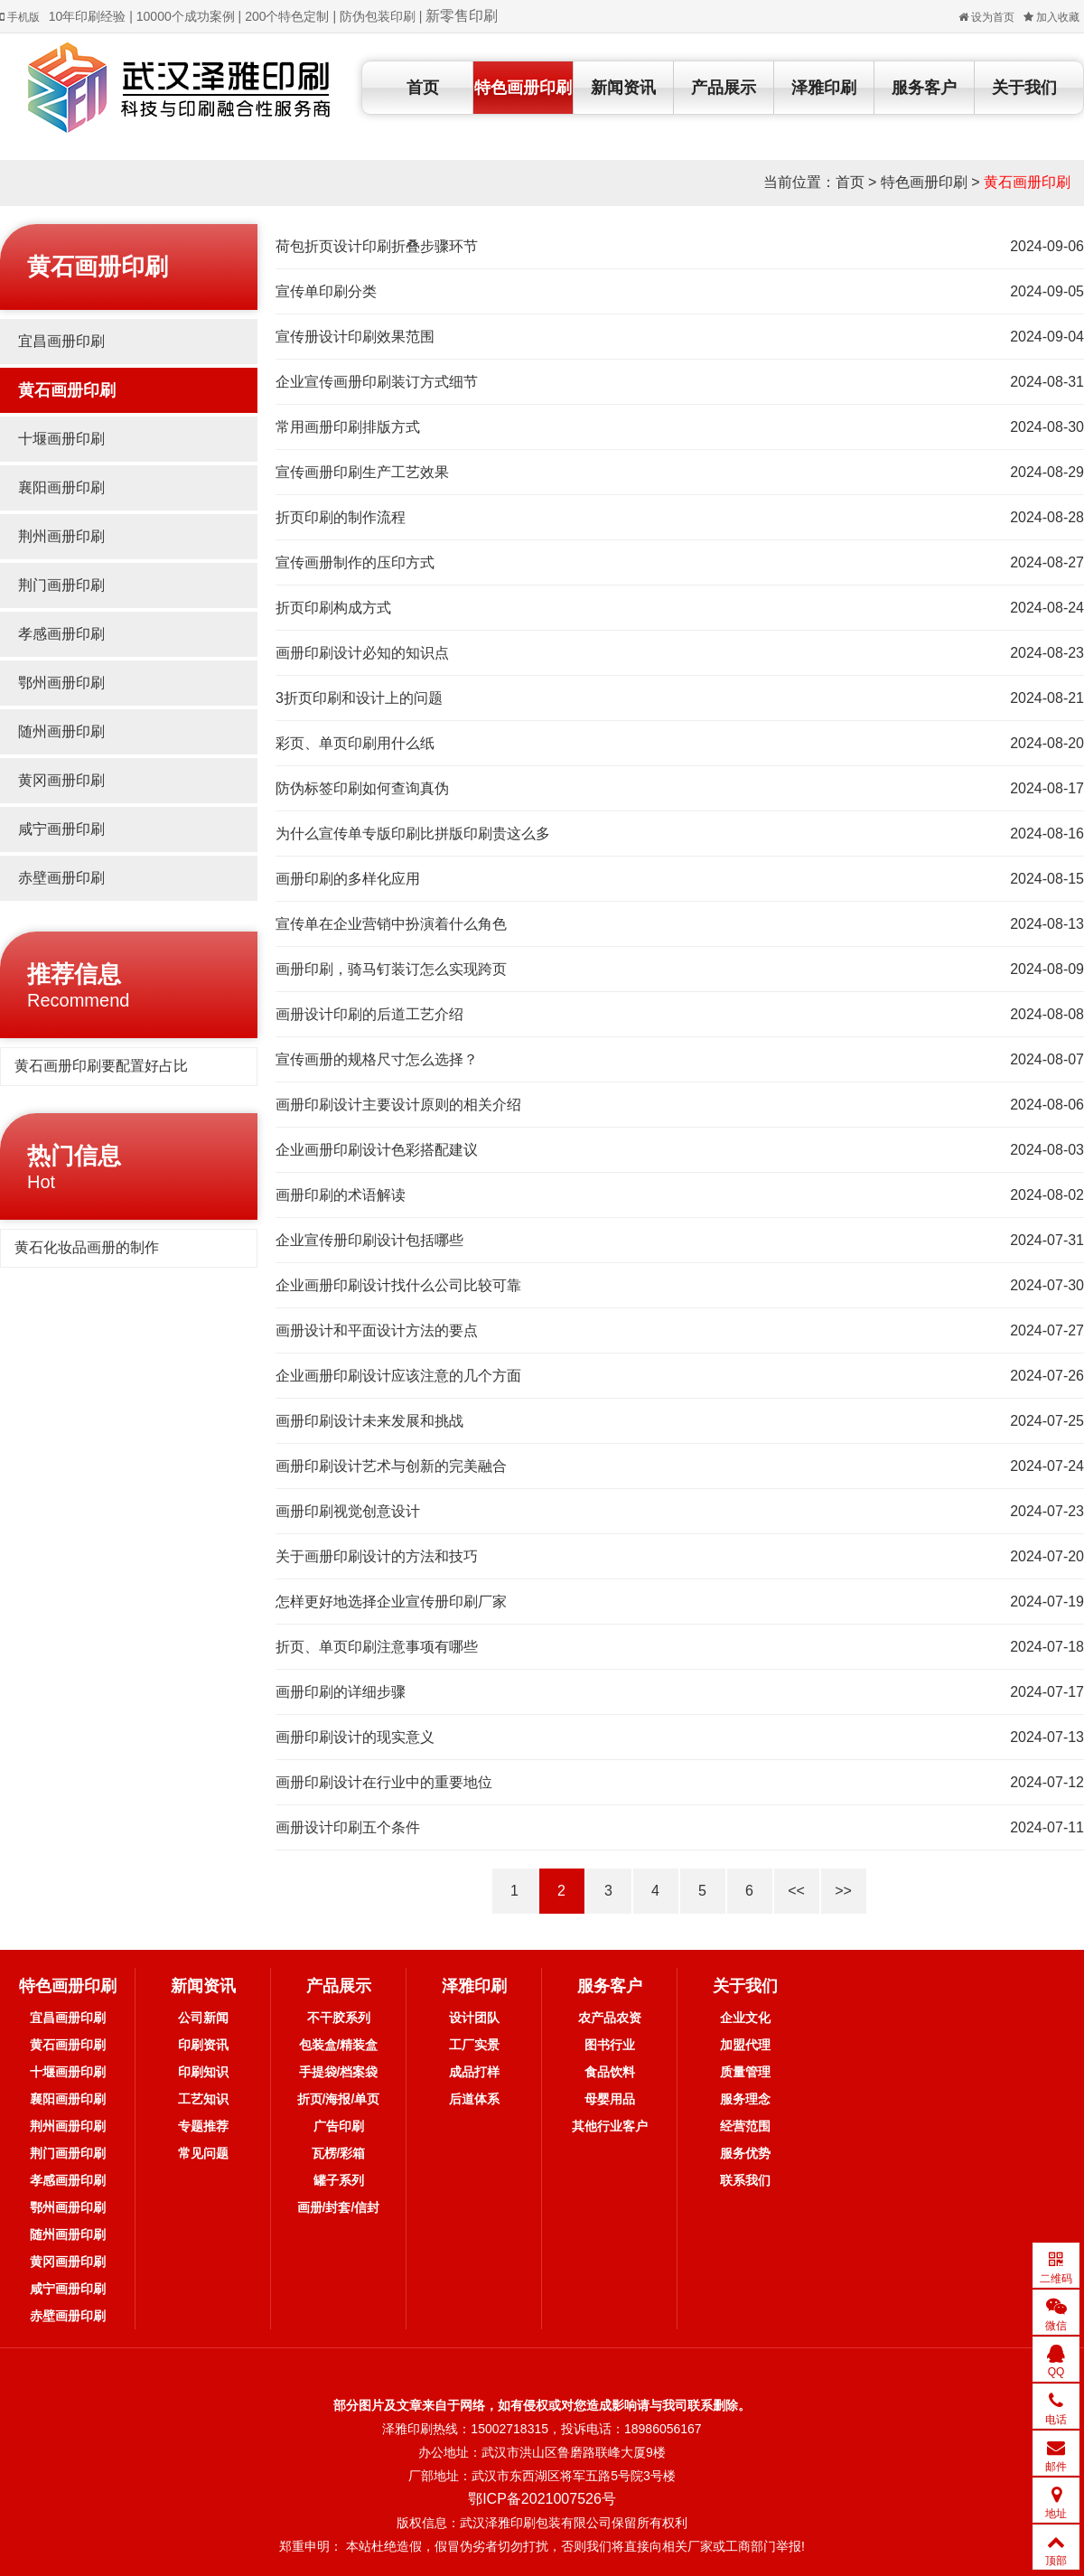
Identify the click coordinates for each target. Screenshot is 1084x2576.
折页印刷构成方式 (333, 607)
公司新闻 (203, 2017)
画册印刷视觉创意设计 (348, 1511)
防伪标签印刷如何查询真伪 (362, 788)
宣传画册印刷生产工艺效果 (362, 472)
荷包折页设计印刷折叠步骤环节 (377, 246)
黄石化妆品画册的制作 (86, 1247)
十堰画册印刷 (61, 438)
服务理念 (745, 2099)
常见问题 (203, 2153)
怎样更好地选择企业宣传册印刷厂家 (391, 1601)
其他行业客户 (610, 2126)
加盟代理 (745, 2044)
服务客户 (924, 88)
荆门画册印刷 (61, 585)
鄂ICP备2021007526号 (542, 2498)
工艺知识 (203, 2099)
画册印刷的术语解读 (341, 1195)
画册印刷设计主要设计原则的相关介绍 (398, 1104)
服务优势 (745, 2153)
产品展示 (723, 88)
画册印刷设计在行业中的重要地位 (384, 1782)
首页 (422, 88)
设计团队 (474, 2017)
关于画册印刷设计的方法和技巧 (377, 1556)
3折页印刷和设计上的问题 (359, 698)
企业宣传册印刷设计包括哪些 (369, 1240)
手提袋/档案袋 (338, 2072)
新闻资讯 (623, 88)
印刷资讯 (203, 2044)
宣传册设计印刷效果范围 (355, 336)
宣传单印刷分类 (326, 291)
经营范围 (745, 2126)
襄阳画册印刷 (61, 487)
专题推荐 (203, 2126)
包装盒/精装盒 (338, 2044)
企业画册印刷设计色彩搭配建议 (377, 1149)
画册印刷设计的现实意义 (355, 1737)
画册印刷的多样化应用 (348, 878)
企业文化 (745, 2017)
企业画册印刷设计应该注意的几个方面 (398, 1375)
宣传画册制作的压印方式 (355, 562)
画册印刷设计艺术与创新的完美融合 (391, 1466)
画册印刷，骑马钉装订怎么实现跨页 (391, 969)
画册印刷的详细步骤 (341, 1692)
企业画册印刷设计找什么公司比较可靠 (398, 1285)
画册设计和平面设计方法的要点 (377, 1330)
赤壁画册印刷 (61, 877)
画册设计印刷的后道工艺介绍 (369, 1014)
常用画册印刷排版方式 (348, 427)
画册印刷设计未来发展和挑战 (369, 1421)
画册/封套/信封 (338, 2207)
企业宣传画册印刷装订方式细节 (377, 381)
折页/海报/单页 (338, 2099)
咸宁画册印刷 (61, 829)
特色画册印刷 (523, 88)
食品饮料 (609, 2072)
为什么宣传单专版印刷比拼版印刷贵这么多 (413, 833)
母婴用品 (609, 2099)
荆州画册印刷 (61, 536)
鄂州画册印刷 (61, 682)
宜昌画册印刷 (61, 341)
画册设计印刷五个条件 (348, 1827)
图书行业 (609, 2044)
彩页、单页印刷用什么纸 (355, 743)
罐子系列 (338, 2180)
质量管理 (745, 2072)
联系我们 (745, 2180)
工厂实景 (474, 2044)
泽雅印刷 (823, 88)
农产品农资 (609, 2017)
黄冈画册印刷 (61, 780)
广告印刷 (338, 2126)
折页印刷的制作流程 (341, 517)
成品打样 (474, 2072)
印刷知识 (203, 2072)
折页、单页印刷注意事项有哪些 (377, 1646)
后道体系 (474, 2099)
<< (796, 1890)
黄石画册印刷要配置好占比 (101, 1065)
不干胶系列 (338, 2017)
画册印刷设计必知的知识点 (362, 652)
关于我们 (1024, 88)
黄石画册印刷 (1027, 182)
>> (843, 1890)
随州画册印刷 (61, 731)
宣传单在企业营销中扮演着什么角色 (391, 924)
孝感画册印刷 (61, 634)
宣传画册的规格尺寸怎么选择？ (377, 1059)
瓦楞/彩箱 (339, 2153)
